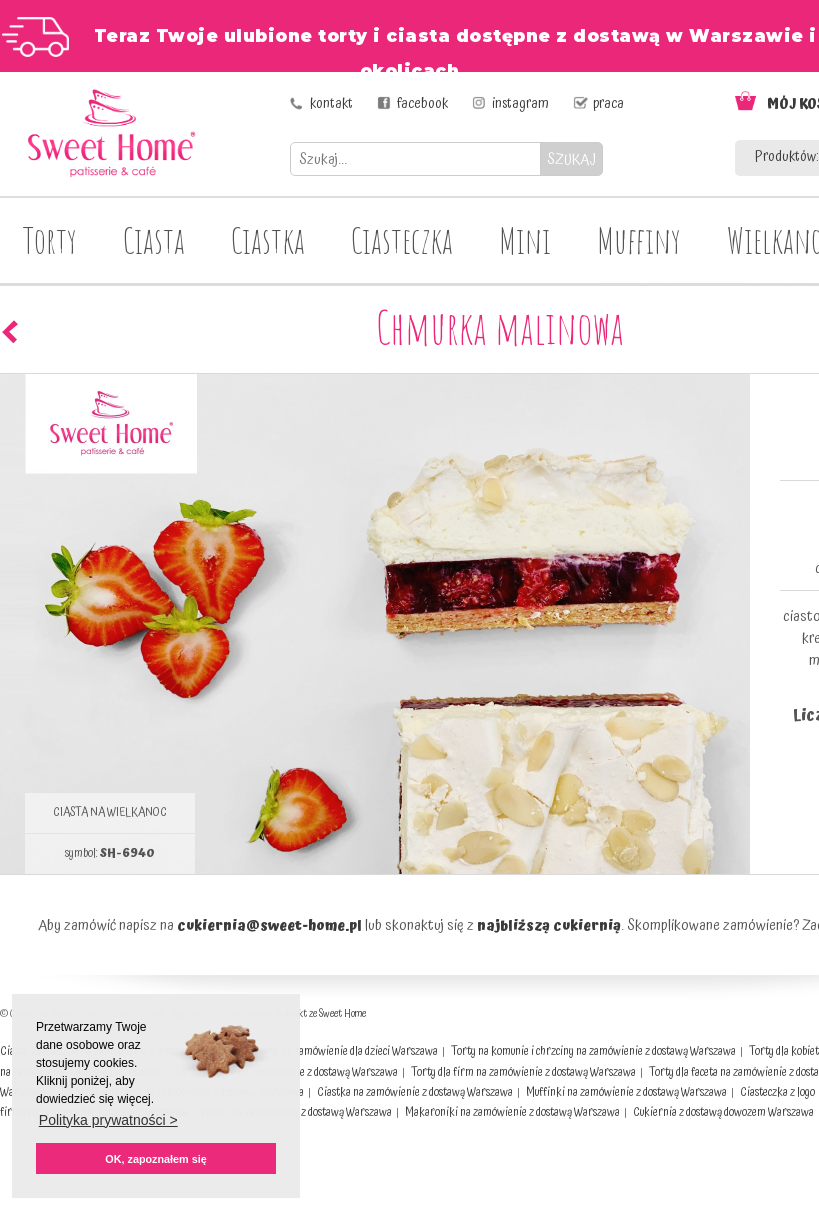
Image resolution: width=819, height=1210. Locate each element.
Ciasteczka (402, 240)
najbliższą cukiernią (549, 926)
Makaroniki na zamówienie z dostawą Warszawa (512, 1112)
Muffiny (639, 240)
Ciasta (154, 240)
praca (608, 104)
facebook (422, 104)
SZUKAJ (571, 159)
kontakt (331, 104)
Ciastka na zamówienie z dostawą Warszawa (415, 1092)
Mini (525, 240)
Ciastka (268, 240)
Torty (50, 240)
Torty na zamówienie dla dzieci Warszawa (346, 1051)
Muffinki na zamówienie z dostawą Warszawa (626, 1092)
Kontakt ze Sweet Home (321, 1014)
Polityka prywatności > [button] (108, 1120)
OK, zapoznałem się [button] (155, 1159)
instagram (520, 104)
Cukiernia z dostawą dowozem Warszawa (723, 1112)
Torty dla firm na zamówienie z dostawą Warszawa (523, 1072)
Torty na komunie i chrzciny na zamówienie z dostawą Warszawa (593, 1051)
